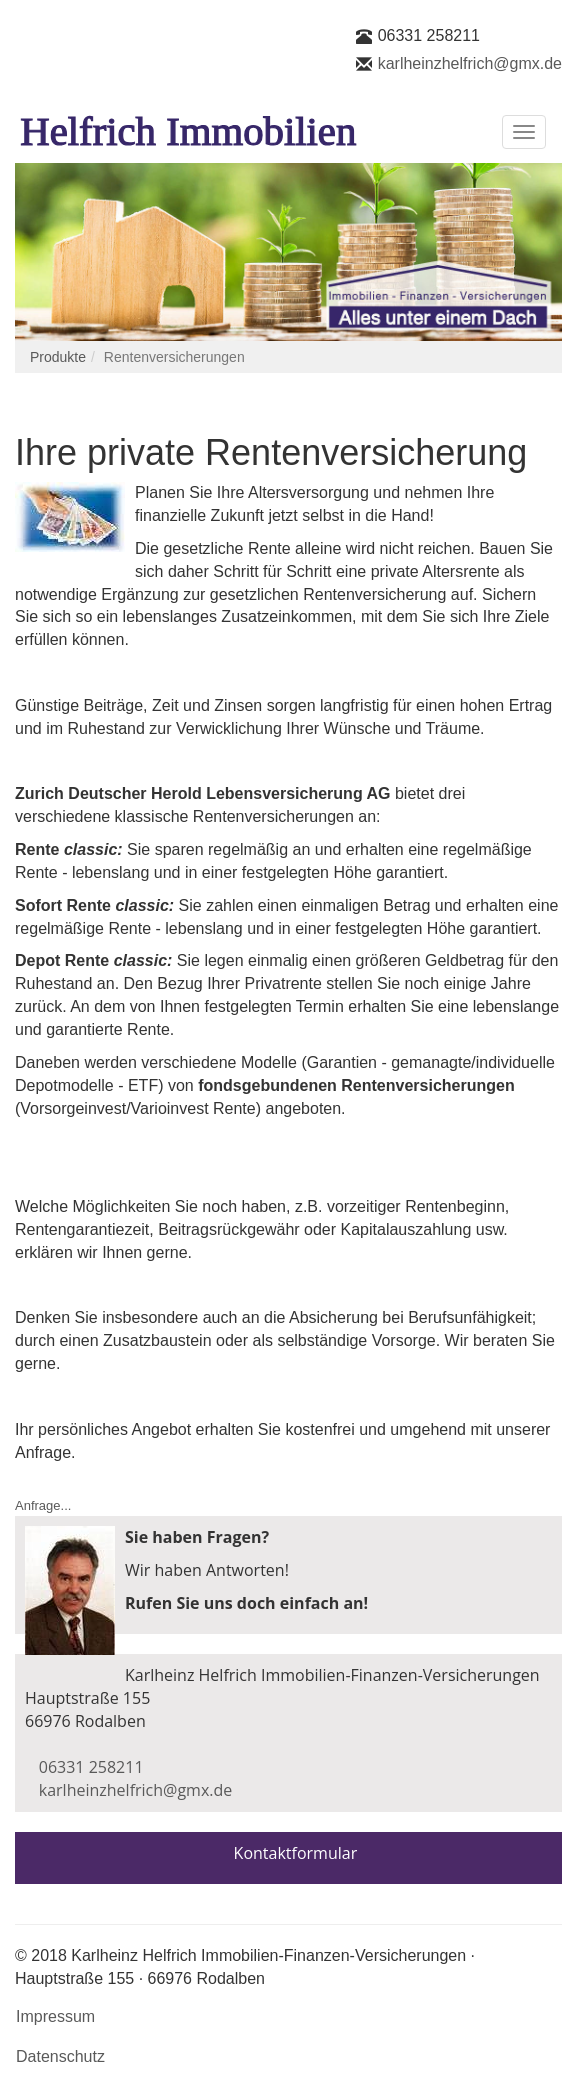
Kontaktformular (296, 1853)
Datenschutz (60, 2056)
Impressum (55, 2016)
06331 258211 (429, 35)
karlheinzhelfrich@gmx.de (470, 63)
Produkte (58, 357)
